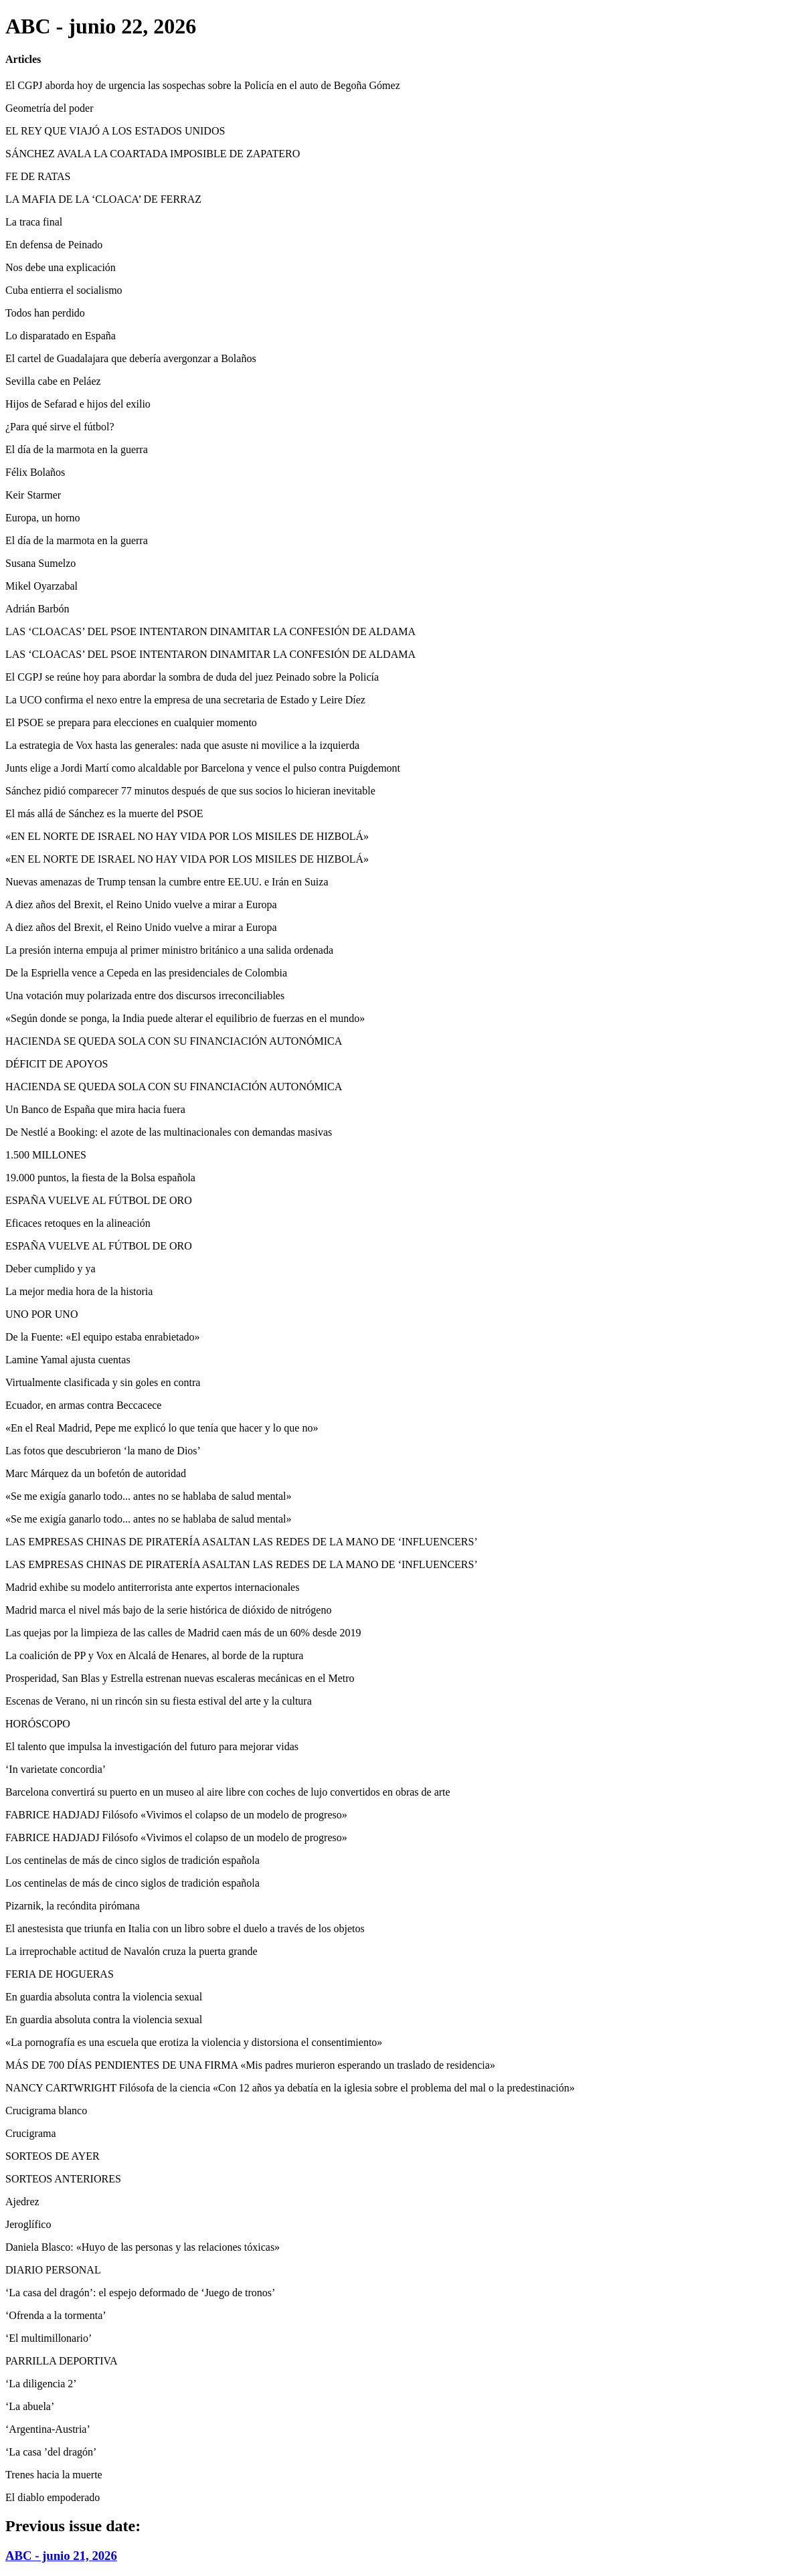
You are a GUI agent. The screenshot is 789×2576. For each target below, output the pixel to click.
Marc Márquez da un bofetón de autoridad (95, 1473)
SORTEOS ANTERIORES (63, 2178)
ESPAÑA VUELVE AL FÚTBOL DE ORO (98, 1200)
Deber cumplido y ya (50, 1268)
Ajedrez (22, 2201)
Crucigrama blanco (46, 2110)
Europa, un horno (42, 517)
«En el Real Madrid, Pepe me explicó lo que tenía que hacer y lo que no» (161, 1428)
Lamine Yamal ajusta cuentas (67, 1359)
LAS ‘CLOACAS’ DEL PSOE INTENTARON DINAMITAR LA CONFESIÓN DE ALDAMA (210, 631)
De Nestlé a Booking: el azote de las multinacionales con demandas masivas (168, 1132)
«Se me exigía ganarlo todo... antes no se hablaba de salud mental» (148, 1496)
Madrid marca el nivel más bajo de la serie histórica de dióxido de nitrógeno (168, 1610)
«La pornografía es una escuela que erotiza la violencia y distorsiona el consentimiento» (193, 2042)
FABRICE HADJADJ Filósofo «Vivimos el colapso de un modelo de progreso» (176, 1814)
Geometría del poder (49, 108)
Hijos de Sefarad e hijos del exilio (78, 404)
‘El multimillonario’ (48, 2338)
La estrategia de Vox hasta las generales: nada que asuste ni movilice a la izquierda (182, 745)
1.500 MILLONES (45, 1155)
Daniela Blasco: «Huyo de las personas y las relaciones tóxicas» (142, 2247)
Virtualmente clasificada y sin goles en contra (102, 1382)
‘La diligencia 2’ (41, 2383)
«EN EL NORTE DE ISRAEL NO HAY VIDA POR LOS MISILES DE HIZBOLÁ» (187, 836)
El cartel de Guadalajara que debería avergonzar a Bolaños (130, 358)
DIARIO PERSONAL (53, 2270)
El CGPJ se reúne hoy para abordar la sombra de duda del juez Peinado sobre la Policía (192, 677)
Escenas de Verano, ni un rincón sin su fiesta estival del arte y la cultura (158, 1701)
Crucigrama (30, 2133)
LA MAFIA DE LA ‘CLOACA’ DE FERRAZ (103, 199)
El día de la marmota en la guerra (76, 449)
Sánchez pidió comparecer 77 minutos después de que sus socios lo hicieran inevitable (190, 790)
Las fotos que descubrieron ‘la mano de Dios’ (103, 1450)
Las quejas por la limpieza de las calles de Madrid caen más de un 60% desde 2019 (183, 1632)
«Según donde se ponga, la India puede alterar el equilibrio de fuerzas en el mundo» (185, 1018)
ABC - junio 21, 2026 (61, 2556)
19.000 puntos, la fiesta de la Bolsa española (100, 1177)
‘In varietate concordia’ (55, 1769)
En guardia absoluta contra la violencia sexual (103, 1996)
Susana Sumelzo (40, 563)
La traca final (33, 222)
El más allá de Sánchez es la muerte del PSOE (104, 813)
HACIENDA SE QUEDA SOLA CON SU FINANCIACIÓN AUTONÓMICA (173, 1041)
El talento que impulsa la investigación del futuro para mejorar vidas (151, 1746)
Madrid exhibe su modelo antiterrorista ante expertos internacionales (152, 1587)
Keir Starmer (33, 495)
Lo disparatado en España (60, 335)
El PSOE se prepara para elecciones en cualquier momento (131, 722)
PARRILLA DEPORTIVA (61, 2361)
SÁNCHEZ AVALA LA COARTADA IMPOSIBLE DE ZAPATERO (152, 153)
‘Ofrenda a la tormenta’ (55, 2315)
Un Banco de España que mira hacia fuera (95, 1109)
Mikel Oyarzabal (41, 586)
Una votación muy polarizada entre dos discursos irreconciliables (144, 995)
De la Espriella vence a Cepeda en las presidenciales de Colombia (146, 972)
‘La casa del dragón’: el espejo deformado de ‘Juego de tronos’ (140, 2292)
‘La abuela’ (29, 2406)
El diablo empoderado (52, 2497)
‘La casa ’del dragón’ (50, 2452)
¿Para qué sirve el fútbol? (59, 426)
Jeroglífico (28, 2224)
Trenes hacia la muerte (53, 2474)
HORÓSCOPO (37, 1723)
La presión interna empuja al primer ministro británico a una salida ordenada (169, 950)
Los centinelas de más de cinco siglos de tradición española (132, 1860)
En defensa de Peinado (53, 244)
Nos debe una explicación (60, 267)
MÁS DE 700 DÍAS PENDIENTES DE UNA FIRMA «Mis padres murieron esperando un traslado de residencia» (250, 2065)
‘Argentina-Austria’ (47, 2429)
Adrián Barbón (37, 608)
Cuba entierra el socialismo (63, 290)
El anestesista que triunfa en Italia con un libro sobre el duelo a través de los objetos (185, 1928)
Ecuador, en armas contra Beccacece (83, 1405)
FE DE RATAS (37, 176)
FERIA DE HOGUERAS (59, 1974)
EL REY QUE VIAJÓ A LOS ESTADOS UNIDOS (115, 131)
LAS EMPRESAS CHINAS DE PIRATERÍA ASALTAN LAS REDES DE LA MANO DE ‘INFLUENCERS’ (241, 1541)
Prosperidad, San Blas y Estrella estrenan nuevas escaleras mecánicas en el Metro (180, 1678)
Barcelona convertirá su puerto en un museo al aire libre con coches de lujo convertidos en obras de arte (227, 1792)
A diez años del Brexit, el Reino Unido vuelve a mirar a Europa (141, 904)
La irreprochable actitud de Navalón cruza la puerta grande (131, 1951)
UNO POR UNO (41, 1314)
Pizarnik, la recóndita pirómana (72, 1905)
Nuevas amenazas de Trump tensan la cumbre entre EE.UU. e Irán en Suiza (167, 881)
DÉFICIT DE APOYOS (56, 1063)
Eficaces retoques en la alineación (78, 1223)
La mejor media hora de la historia (79, 1291)
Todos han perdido (45, 313)
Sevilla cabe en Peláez (53, 381)
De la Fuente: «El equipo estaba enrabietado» (102, 1337)
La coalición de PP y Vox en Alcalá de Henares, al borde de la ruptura (154, 1655)
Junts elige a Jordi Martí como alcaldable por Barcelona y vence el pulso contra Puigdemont (202, 768)
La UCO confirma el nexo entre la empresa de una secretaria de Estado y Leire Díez (185, 699)
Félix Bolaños (35, 472)
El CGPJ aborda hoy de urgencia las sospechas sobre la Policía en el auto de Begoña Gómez (202, 85)
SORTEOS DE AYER (52, 2156)
